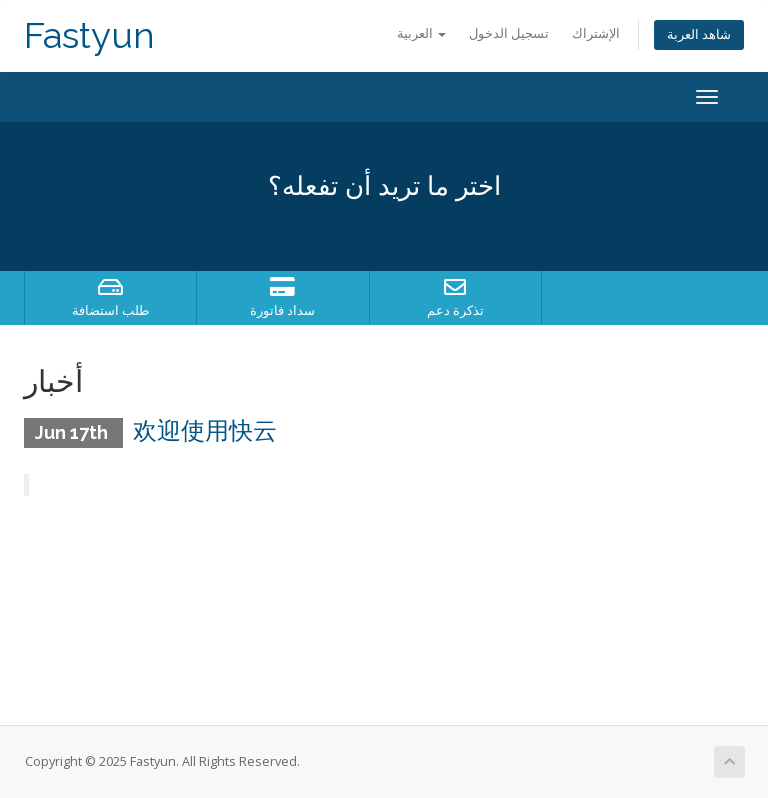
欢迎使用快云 (205, 430)
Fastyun (89, 35)
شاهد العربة (699, 34)
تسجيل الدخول (509, 33)
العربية (421, 33)
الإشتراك (596, 33)
